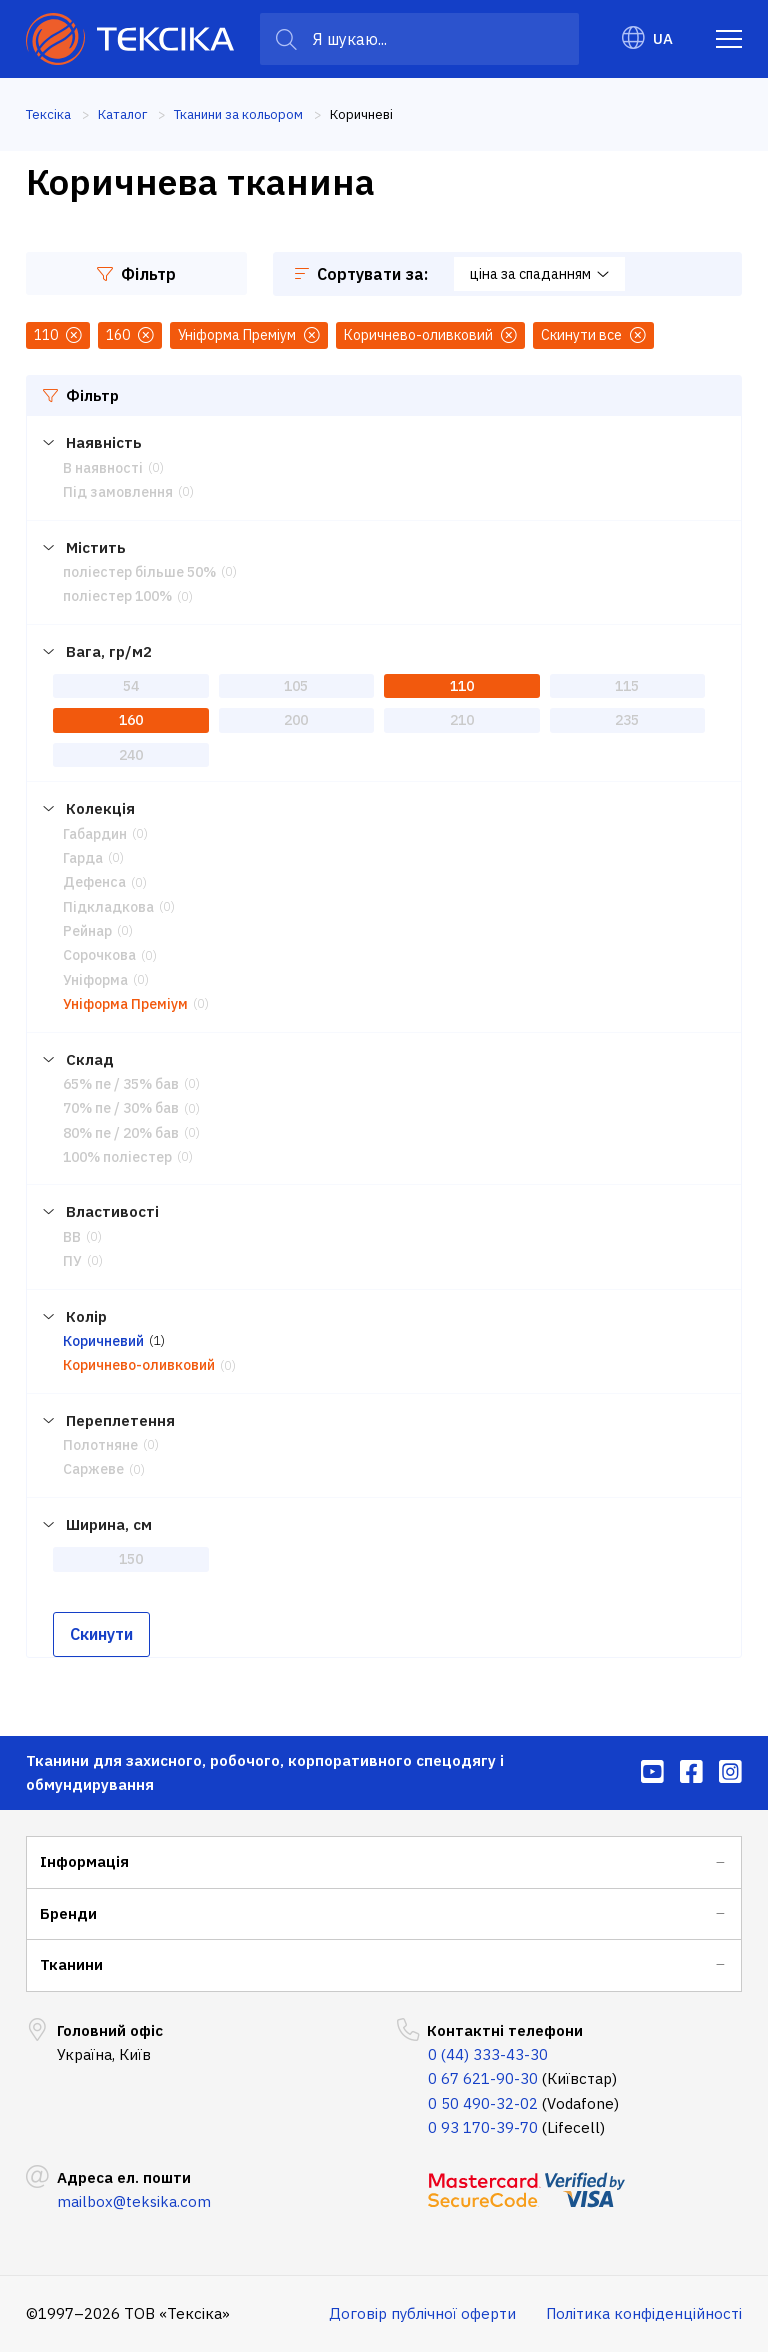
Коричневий (103, 1341)
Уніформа (95, 980)
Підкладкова (108, 907)
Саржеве (93, 1469)
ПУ (72, 1261)
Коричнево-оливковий (139, 1365)
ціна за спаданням (539, 274)
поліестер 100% (117, 596)
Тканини (71, 1964)
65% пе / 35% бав (121, 1084)
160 (131, 720)
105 (296, 686)
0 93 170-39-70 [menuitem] (483, 2127)
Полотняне (100, 1445)
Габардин (95, 834)
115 (627, 686)
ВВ (72, 1237)
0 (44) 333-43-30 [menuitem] (488, 2054)
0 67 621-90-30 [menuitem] (483, 2078)
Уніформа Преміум (125, 1004)
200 (296, 720)
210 (462, 720)
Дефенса (94, 882)
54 (131, 686)
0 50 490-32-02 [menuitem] (483, 2103)
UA (647, 38)
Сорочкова (99, 955)
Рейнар (87, 931)
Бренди (68, 1913)
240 (131, 755)
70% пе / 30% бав (121, 1108)
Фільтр (136, 274)
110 (462, 686)
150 (131, 1559)
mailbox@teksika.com (134, 2201)
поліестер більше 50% (139, 572)
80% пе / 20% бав (121, 1133)
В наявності (103, 468)
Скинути (101, 1634)
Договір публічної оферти (422, 2313)
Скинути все (593, 335)
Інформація (84, 1861)
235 (627, 720)
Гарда (83, 858)
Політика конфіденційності (644, 2313)
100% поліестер (117, 1157)
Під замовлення (118, 492)
